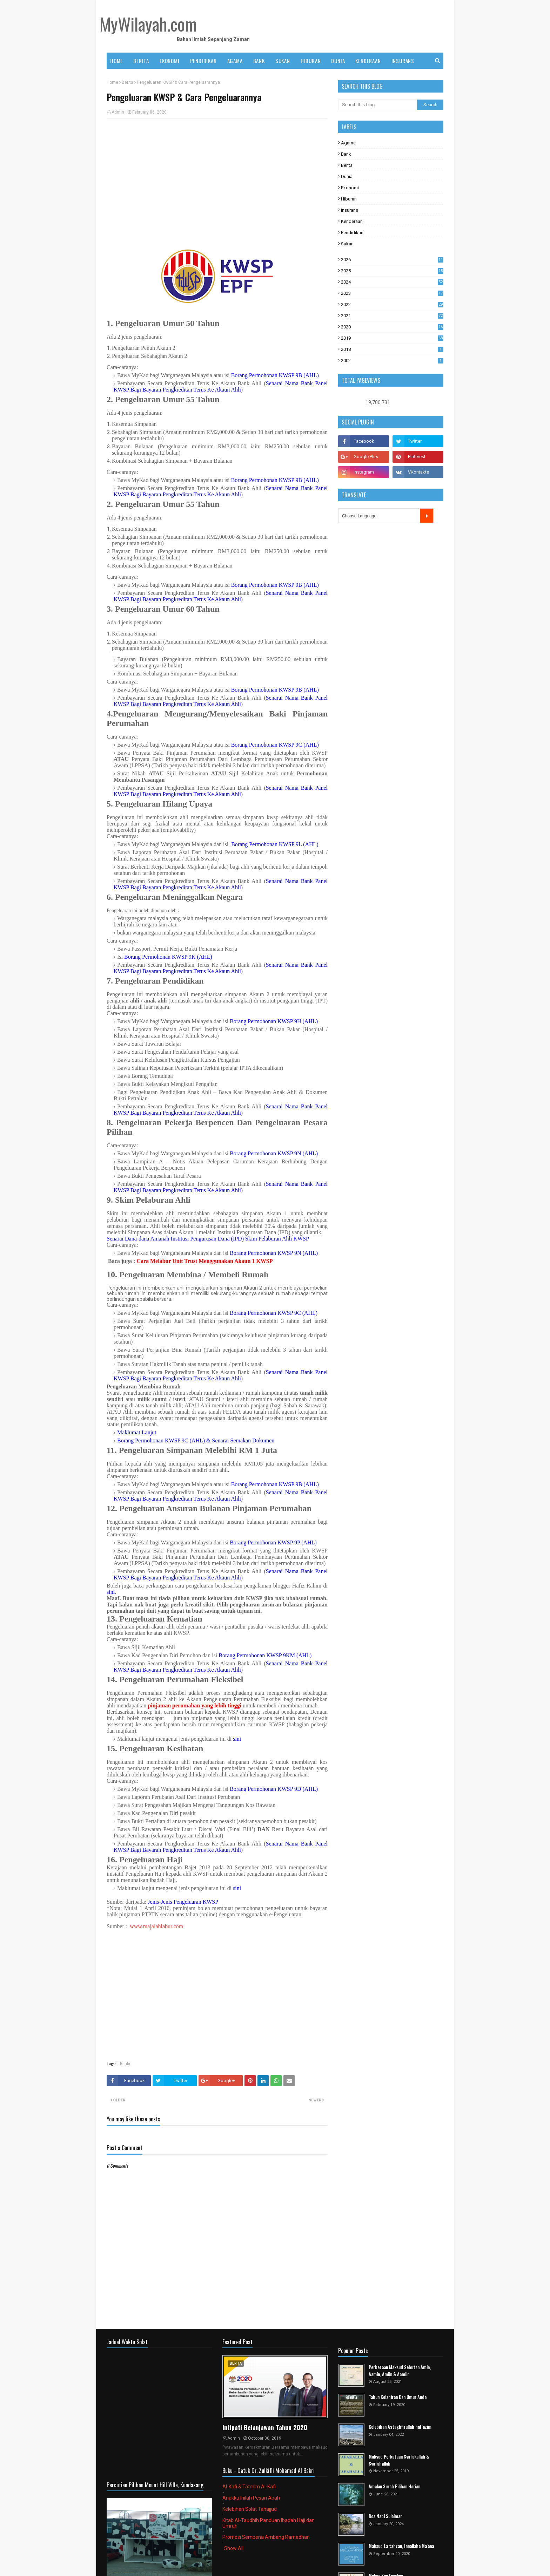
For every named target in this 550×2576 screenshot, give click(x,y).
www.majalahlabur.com (156, 1926)
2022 (392, 304)
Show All (233, 2548)
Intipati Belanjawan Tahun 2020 (264, 2427)
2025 (392, 270)
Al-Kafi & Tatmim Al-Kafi (249, 2486)
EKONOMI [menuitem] (170, 60)
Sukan (347, 243)
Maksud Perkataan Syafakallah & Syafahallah (399, 2460)
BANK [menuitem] (259, 60)
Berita (127, 82)
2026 (392, 259)
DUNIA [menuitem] (338, 60)
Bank (346, 154)
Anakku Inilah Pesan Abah (251, 2498)
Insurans (349, 210)
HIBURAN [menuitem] (311, 60)
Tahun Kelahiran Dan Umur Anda (398, 2397)
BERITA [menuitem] (141, 60)
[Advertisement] (217, 174)
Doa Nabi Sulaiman (385, 2516)
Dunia (347, 176)
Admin (118, 112)
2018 (392, 349)
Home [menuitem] (116, 60)
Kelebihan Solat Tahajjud (249, 2509)
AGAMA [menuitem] (235, 60)
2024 (392, 282)
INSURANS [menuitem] (402, 60)
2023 (392, 293)
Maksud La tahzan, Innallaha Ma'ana (401, 2546)
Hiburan (349, 199)
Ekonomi (350, 187)
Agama (348, 142)
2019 (392, 338)
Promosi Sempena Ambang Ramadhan (266, 2537)
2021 (392, 315)
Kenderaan (352, 221)
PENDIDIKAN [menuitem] (203, 60)
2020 (392, 326)
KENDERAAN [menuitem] (368, 60)
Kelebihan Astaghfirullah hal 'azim (400, 2427)
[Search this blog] (377, 105)
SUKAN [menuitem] (282, 60)
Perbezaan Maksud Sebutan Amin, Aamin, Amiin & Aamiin (400, 2371)
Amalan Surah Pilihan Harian (394, 2486)
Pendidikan (352, 232)
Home (112, 82)
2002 (392, 360)
